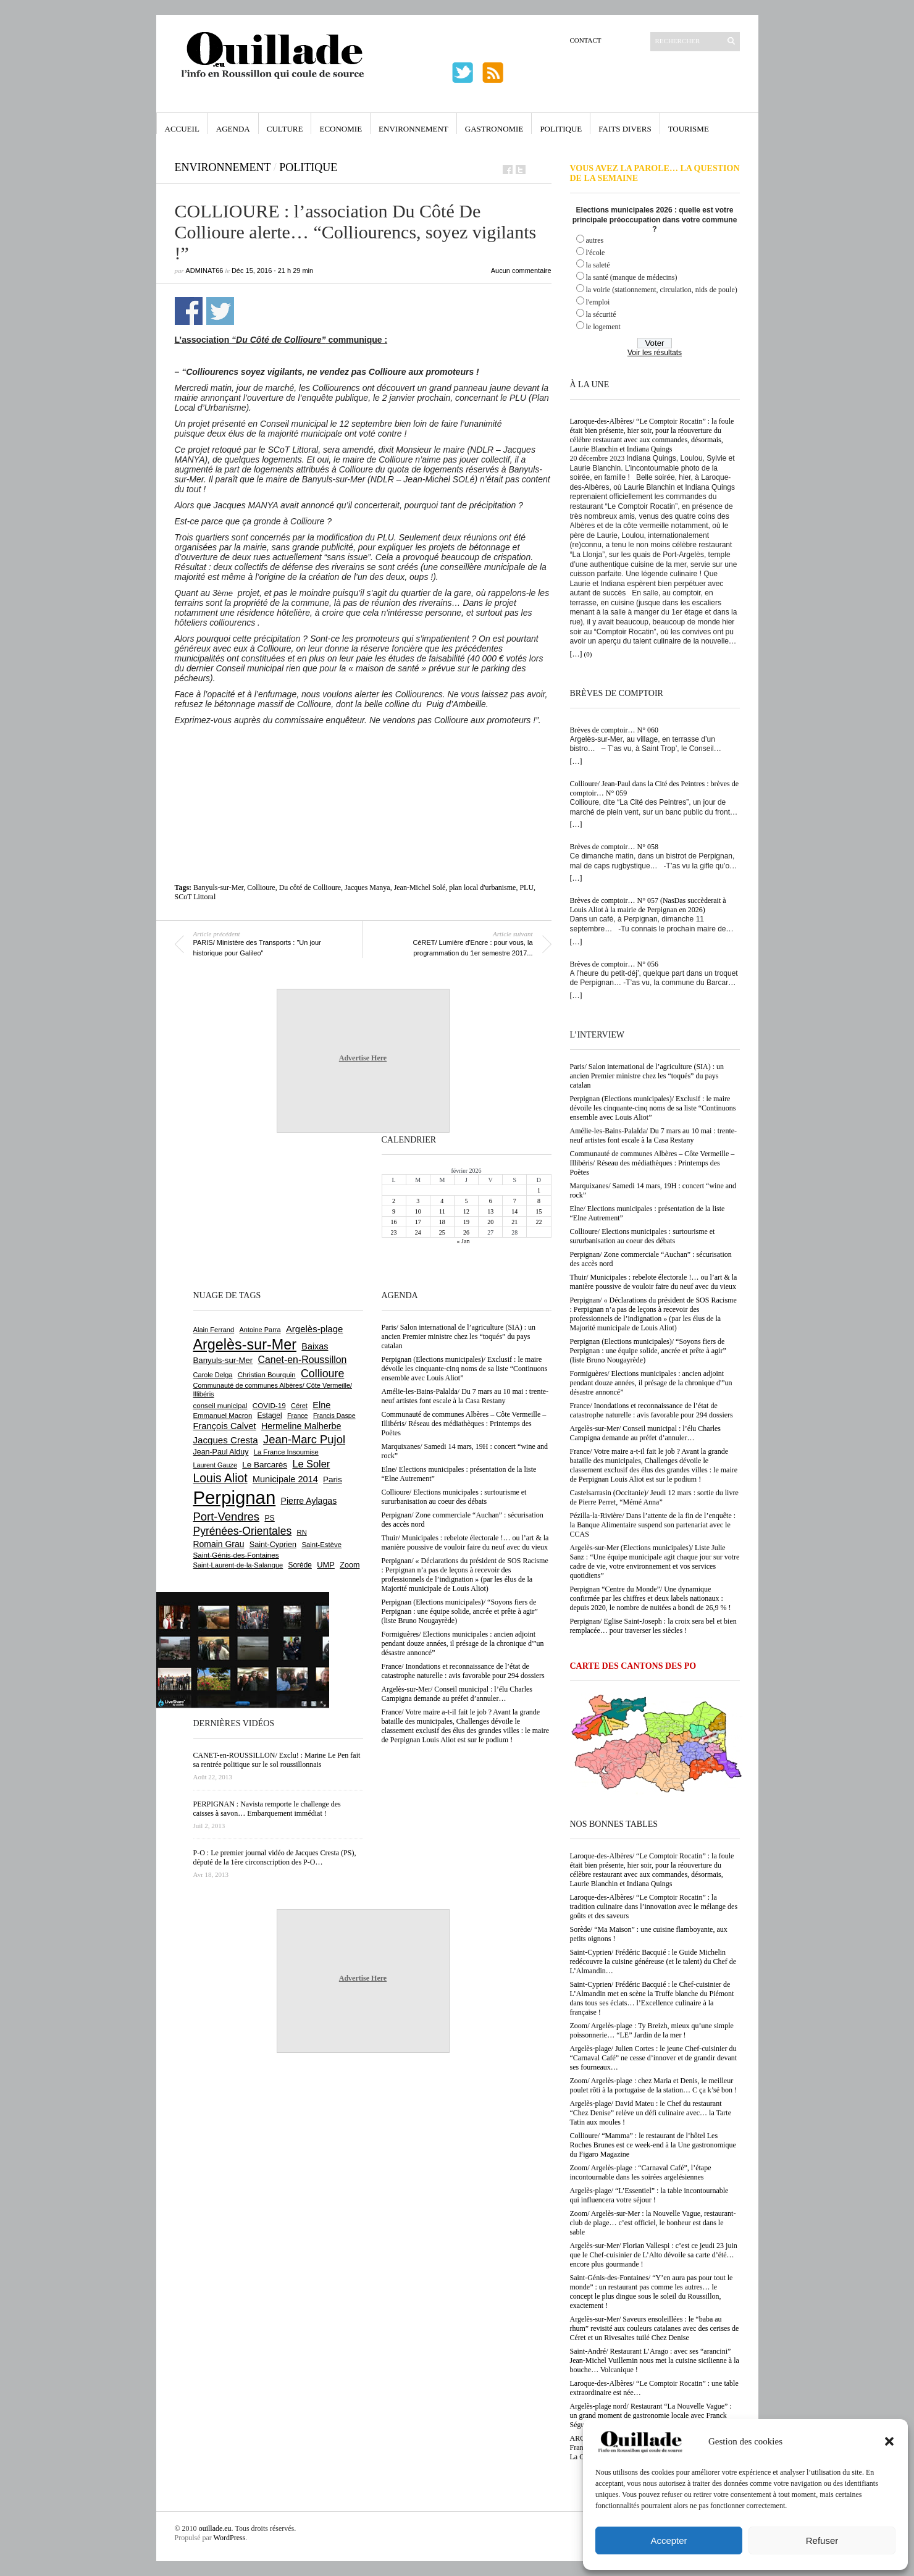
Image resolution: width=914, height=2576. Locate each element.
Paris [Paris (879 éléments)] (332, 1479)
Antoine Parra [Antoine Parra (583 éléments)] (260, 1329)
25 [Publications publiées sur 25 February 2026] (442, 1232)
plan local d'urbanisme (482, 887)
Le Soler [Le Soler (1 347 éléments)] (311, 1463)
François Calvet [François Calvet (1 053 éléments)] (224, 1426)
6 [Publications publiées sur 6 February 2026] (490, 1201)
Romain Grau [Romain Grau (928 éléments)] (219, 1544)
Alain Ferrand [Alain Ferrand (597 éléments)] (214, 1329)
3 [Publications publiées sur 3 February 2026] (417, 1201)
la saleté (598, 265)
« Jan (463, 1241)
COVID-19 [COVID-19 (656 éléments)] (269, 1405)
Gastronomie (494, 128)
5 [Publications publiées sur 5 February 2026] (465, 1201)
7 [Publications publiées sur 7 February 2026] (514, 1201)
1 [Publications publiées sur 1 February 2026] (538, 1190)
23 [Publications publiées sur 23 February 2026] (394, 1232)
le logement (603, 326)
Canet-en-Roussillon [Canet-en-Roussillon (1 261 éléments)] (302, 1359)
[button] (889, 2441)
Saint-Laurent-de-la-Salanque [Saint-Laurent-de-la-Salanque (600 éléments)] (238, 1565)
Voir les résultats (654, 352)
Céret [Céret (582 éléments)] (299, 1405)
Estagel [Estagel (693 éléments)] (270, 1415)
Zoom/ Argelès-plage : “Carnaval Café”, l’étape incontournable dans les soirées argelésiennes (640, 2172)
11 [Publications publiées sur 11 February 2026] (442, 1211)
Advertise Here (363, 1058)
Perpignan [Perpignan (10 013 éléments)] (234, 1497)
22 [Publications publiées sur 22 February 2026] (538, 1222)
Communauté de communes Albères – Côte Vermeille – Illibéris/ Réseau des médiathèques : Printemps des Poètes (652, 1163)
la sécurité (601, 314)
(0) (588, 654)
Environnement (413, 128)
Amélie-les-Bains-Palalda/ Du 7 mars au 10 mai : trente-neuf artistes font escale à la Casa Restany (653, 1135)
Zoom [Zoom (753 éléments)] (349, 1565)
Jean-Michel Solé (420, 887)
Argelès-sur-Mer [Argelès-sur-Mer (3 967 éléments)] (244, 1344)
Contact (586, 40)
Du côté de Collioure (310, 887)
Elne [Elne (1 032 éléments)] (321, 1405)
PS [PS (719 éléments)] (269, 1518)
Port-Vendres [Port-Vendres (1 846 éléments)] (226, 1516)
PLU (526, 887)
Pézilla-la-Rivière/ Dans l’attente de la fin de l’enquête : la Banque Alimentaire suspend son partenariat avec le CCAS (653, 1524)
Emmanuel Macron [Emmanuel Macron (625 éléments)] (223, 1415)
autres (595, 240)
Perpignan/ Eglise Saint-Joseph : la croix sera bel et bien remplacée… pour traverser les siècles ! (653, 1626)
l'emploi (598, 302)
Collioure (261, 887)
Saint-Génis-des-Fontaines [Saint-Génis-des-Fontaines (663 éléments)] (236, 1555)
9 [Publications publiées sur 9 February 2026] (393, 1211)
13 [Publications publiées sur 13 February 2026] (490, 1211)
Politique (561, 128)
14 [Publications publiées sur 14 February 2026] (514, 1211)
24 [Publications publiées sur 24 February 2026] (418, 1232)
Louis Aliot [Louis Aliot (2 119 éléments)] (220, 1478)
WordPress (230, 2537)
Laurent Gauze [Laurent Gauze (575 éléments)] (215, 1465)
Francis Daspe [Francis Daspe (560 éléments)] (334, 1415)
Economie (340, 128)
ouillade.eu (215, 2528)
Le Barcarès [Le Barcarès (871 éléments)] (264, 1464)
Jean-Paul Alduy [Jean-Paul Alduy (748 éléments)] (221, 1452)
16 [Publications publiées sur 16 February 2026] (394, 1222)
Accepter (668, 2540)
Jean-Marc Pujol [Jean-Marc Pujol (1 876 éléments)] (304, 1439)
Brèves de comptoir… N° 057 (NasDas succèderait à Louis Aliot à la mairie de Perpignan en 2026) (648, 905)
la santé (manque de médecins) (631, 277)
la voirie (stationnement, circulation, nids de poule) (661, 289)
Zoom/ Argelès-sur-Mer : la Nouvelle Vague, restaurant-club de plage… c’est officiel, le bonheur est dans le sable (653, 2222)
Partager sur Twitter (220, 311)
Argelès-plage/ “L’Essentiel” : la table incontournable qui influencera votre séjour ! (649, 2195)
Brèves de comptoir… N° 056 (614, 964)
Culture (285, 128)
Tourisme (688, 128)
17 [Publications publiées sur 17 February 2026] (418, 1222)
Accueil (182, 128)
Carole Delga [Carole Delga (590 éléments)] (213, 1374)
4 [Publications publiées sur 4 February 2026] (441, 1201)
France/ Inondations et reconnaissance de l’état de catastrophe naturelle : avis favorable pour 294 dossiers (651, 1410)
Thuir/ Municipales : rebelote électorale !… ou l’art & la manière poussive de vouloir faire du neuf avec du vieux (653, 1282)
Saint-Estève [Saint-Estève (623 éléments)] (321, 1544)
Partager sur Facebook (189, 311)
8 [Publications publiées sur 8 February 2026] (538, 1201)
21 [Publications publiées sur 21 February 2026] (514, 1222)
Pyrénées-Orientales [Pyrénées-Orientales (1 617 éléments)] (242, 1531)
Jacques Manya (367, 887)
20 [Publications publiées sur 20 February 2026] (490, 1222)
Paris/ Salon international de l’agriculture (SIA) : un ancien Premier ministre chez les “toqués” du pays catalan (647, 1075)
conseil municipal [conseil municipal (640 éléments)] (220, 1405)
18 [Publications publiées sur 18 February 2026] (442, 1222)
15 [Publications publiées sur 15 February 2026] (538, 1211)
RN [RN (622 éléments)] (302, 1532)
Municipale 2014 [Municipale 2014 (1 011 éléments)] (285, 1479)
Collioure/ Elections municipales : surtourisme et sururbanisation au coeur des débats (642, 1236)
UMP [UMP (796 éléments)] (326, 1564)
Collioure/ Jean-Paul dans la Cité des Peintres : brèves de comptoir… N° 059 (654, 788)
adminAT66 (205, 270)
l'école (595, 252)
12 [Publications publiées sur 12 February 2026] (466, 1211)
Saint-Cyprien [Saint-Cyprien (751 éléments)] (272, 1544)
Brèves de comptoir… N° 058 (614, 846)
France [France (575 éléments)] (297, 1415)
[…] (576, 654)
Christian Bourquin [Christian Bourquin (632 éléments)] (267, 1374)
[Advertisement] (363, 759)
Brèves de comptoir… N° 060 (614, 730)
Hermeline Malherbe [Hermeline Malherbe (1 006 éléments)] (301, 1426)
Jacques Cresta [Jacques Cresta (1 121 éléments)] (225, 1440)
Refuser (822, 2540)
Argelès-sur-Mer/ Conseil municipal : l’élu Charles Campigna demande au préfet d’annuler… (645, 1433)
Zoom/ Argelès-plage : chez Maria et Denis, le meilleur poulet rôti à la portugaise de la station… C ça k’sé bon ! (653, 2085)
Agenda (233, 128)
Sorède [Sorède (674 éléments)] (300, 1565)
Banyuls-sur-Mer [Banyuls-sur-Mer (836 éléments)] (223, 1360)
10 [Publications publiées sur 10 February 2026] (418, 1211)
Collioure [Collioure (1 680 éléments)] (322, 1373)
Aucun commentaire (521, 270)
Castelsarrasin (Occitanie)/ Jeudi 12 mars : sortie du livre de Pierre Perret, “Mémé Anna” (654, 1497)
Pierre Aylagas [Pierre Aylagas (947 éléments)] (309, 1501)
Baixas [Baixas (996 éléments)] (314, 1346)
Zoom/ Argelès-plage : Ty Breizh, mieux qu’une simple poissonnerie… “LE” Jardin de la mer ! (652, 2030)
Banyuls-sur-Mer (218, 887)
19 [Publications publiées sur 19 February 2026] (466, 1222)
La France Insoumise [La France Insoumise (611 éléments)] (286, 1452)
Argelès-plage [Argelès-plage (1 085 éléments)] (314, 1329)
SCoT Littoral (195, 896)
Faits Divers (624, 128)
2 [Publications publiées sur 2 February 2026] (393, 1201)
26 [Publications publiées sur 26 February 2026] (466, 1232)
